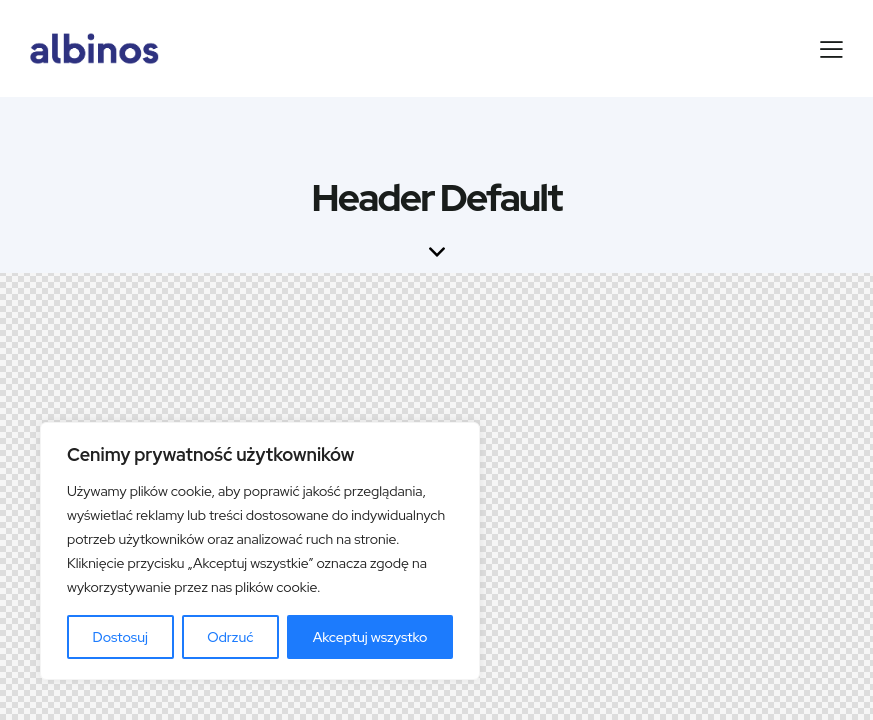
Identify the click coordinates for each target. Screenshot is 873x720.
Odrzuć (230, 637)
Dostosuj (120, 637)
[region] (260, 551)
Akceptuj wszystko (370, 637)
